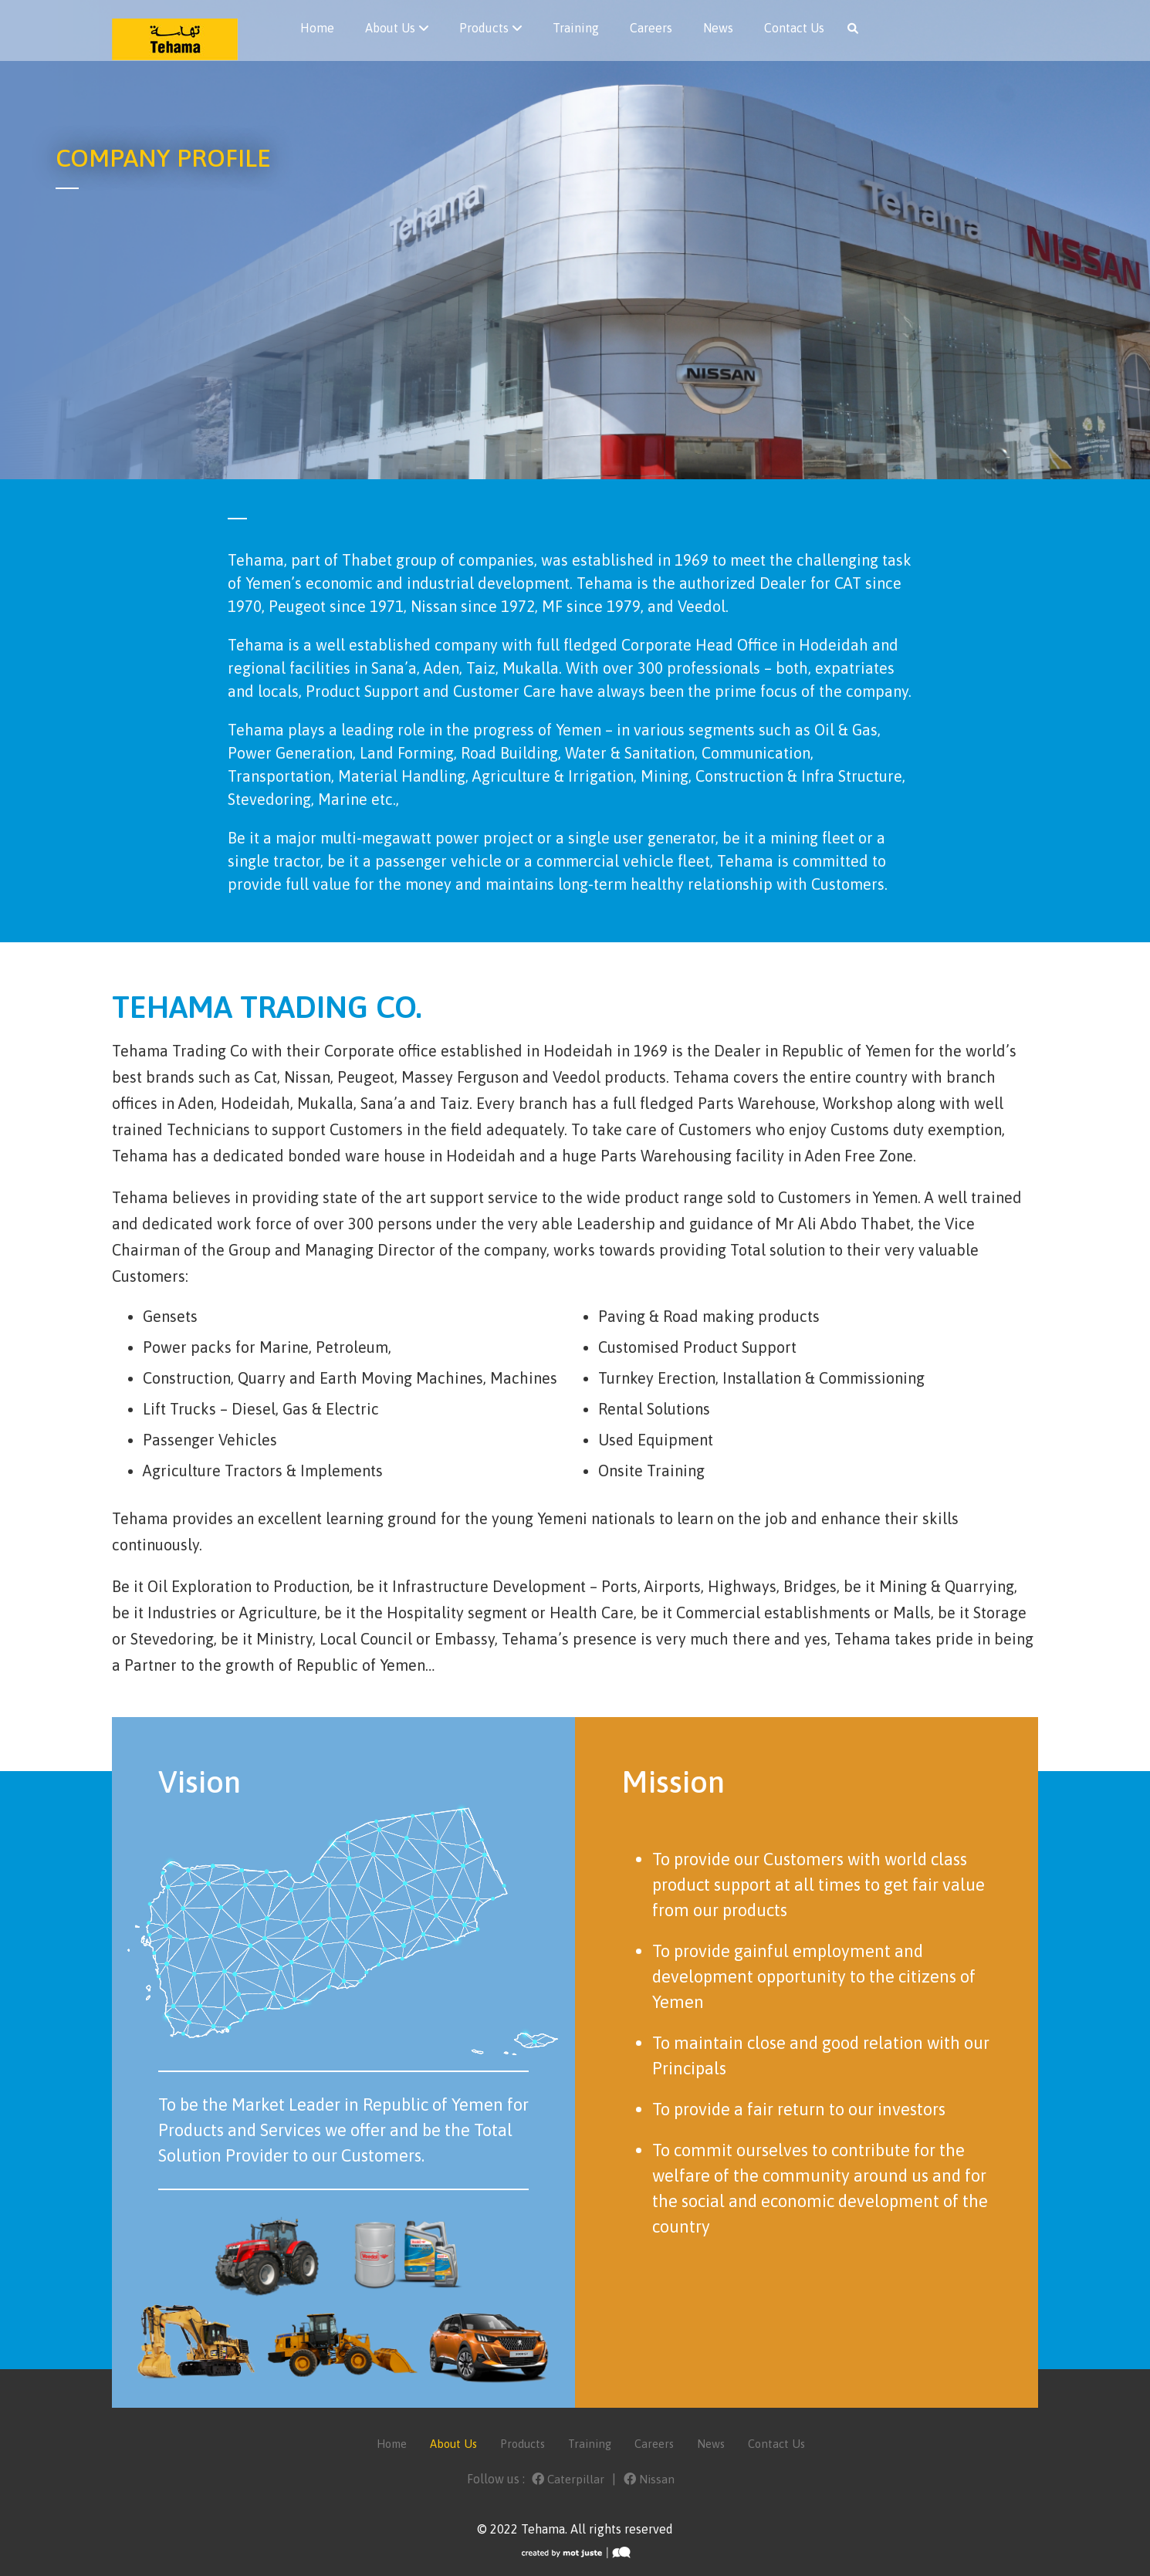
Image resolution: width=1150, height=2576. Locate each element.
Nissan (650, 2479)
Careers (651, 28)
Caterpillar (567, 2479)
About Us (390, 28)
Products (484, 28)
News (718, 28)
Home (317, 28)
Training (576, 28)
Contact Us (794, 28)
